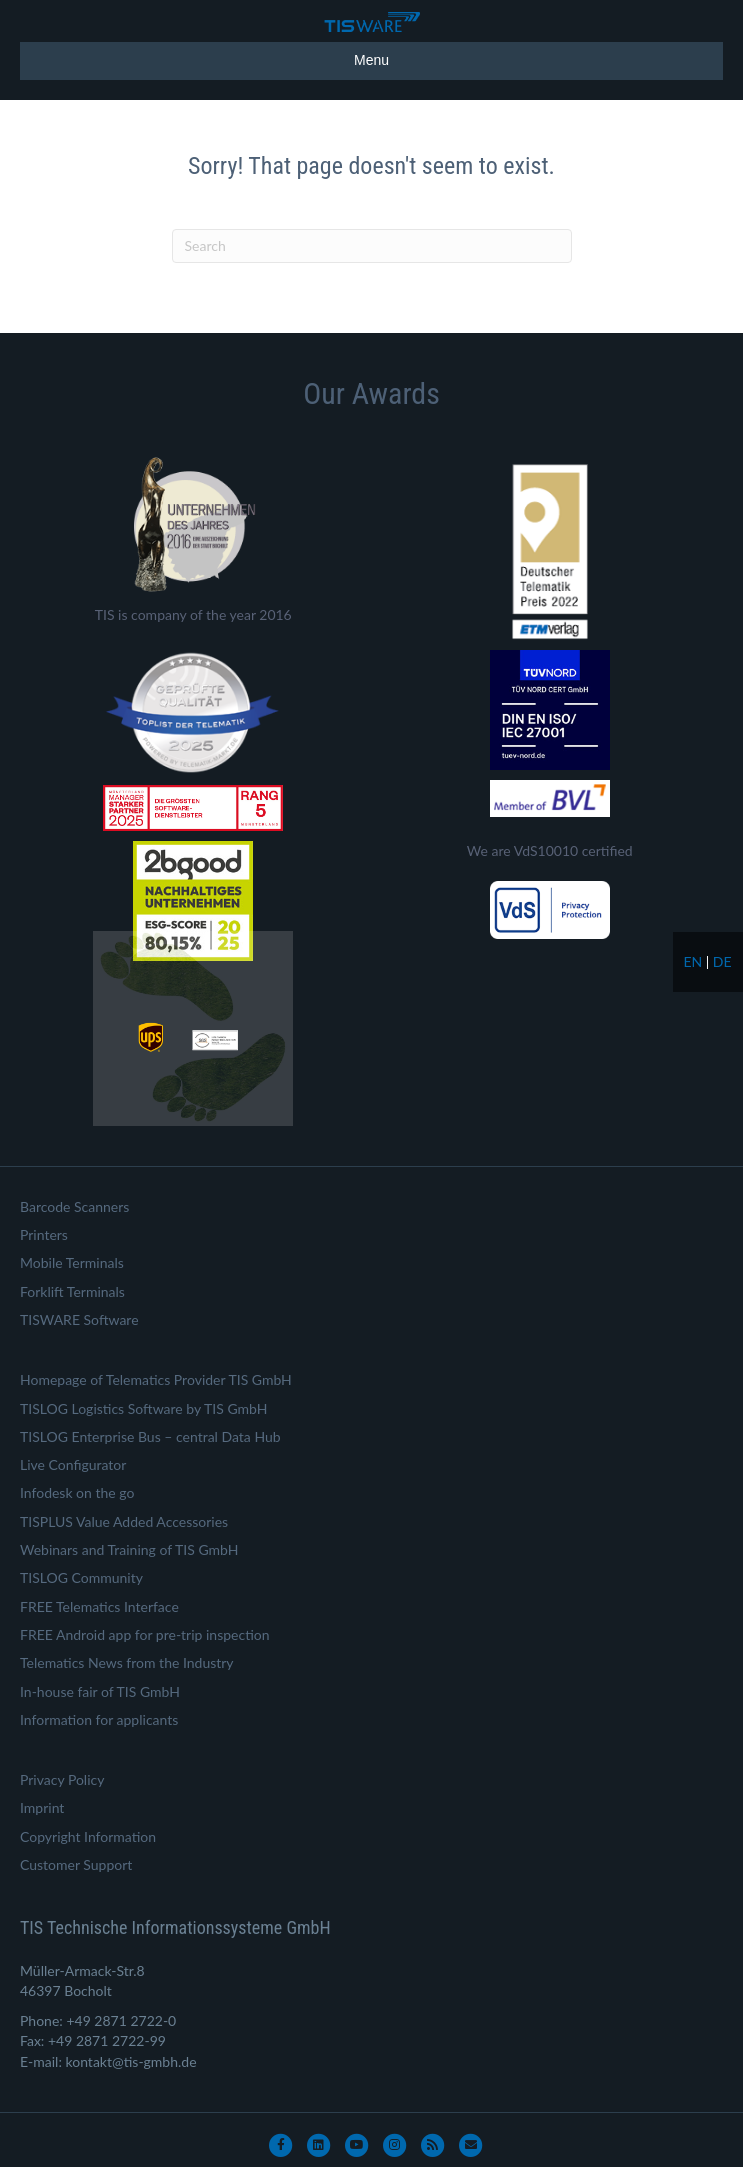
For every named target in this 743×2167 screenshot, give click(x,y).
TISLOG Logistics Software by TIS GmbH (143, 1408)
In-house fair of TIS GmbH (100, 1691)
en (692, 961)
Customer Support (76, 1864)
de (722, 961)
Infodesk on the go (77, 1492)
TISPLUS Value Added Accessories (124, 1521)
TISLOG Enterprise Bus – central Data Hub (150, 1436)
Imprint (42, 1807)
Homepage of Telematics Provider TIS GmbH (156, 1379)
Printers (44, 1234)
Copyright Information (88, 1836)
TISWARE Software (79, 1319)
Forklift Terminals (72, 1291)
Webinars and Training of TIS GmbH (129, 1549)
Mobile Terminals (72, 1262)
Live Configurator (73, 1464)
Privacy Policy (62, 1779)
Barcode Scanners (74, 1206)
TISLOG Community (81, 1577)
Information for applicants (99, 1719)
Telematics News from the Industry (127, 1662)
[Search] (372, 246)
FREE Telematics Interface (99, 1606)
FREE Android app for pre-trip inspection (145, 1634)
